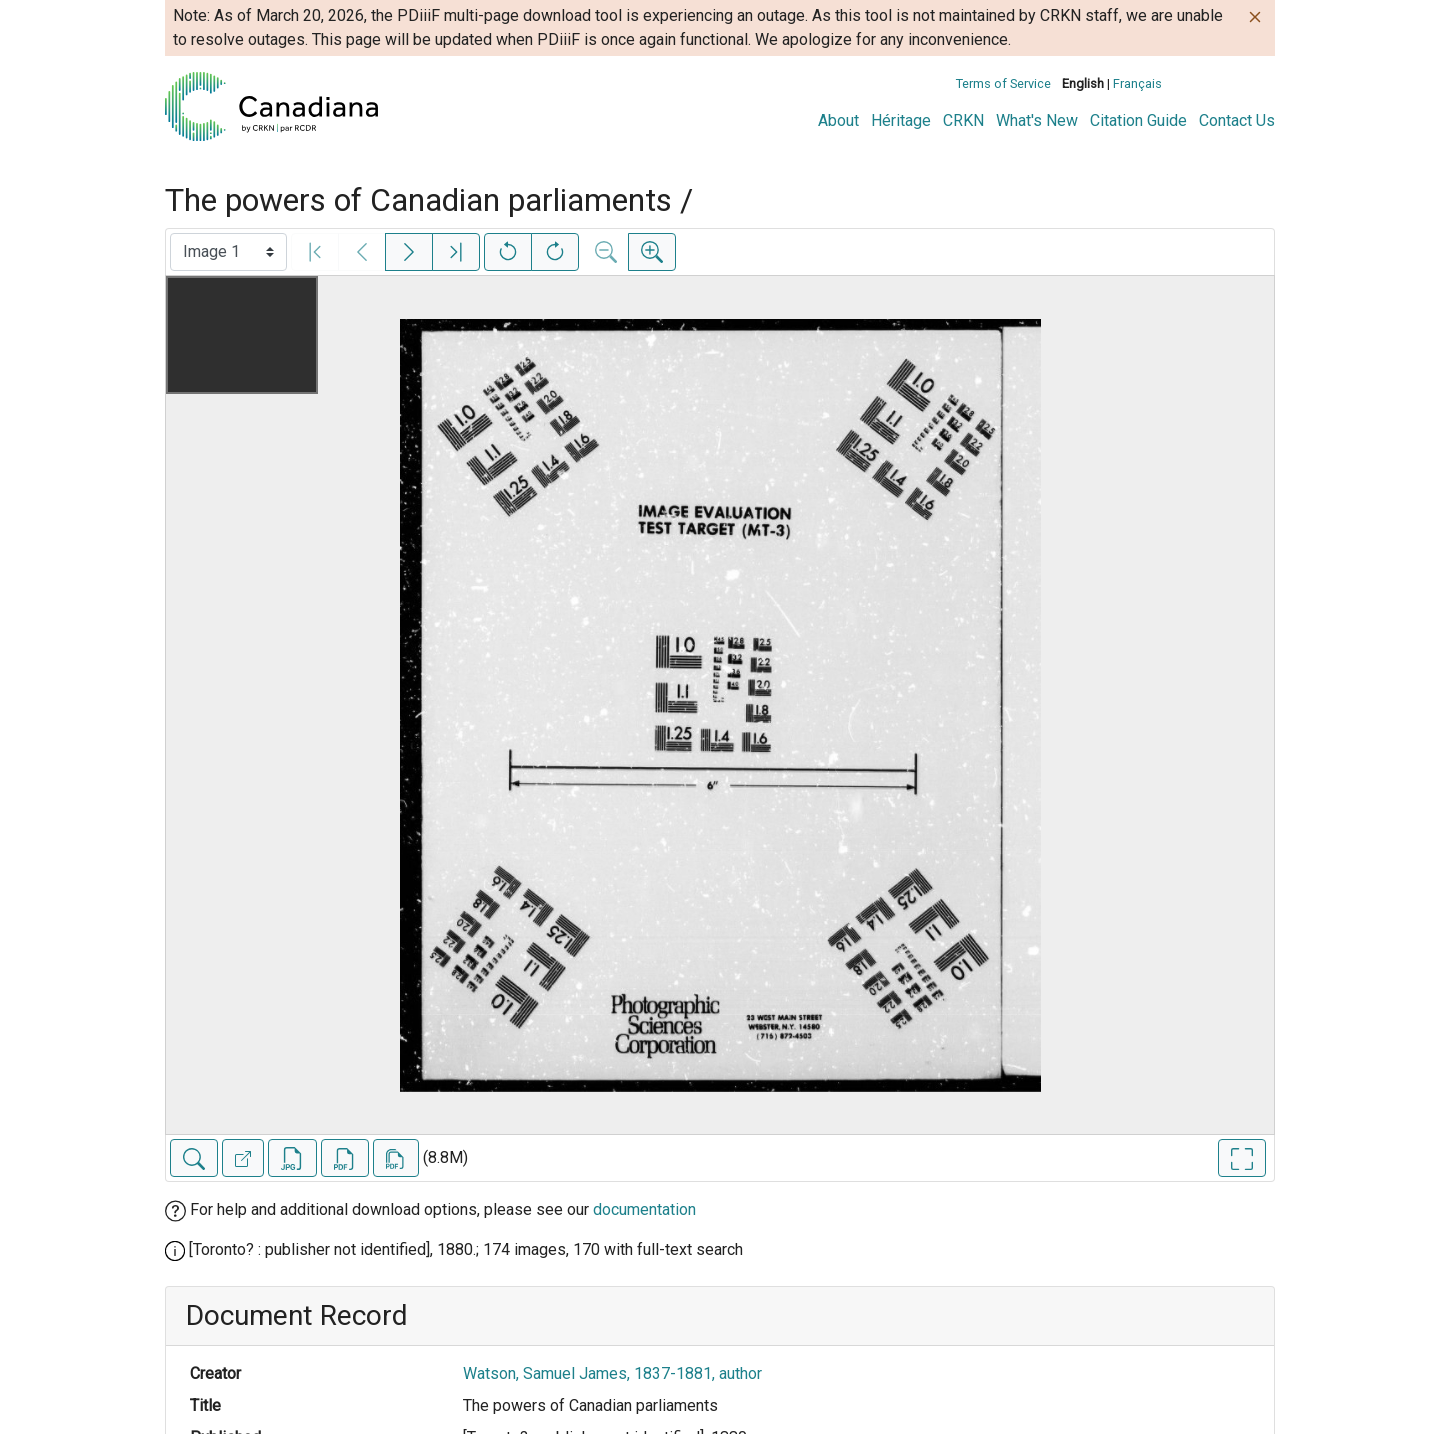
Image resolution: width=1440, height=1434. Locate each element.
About (838, 120)
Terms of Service (1003, 83)
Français (1137, 83)
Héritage (901, 120)
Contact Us (1237, 120)
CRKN (963, 120)
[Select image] (228, 252)
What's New (1037, 120)
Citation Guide (1138, 120)
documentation (644, 1209)
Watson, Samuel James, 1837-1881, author (612, 1373)
